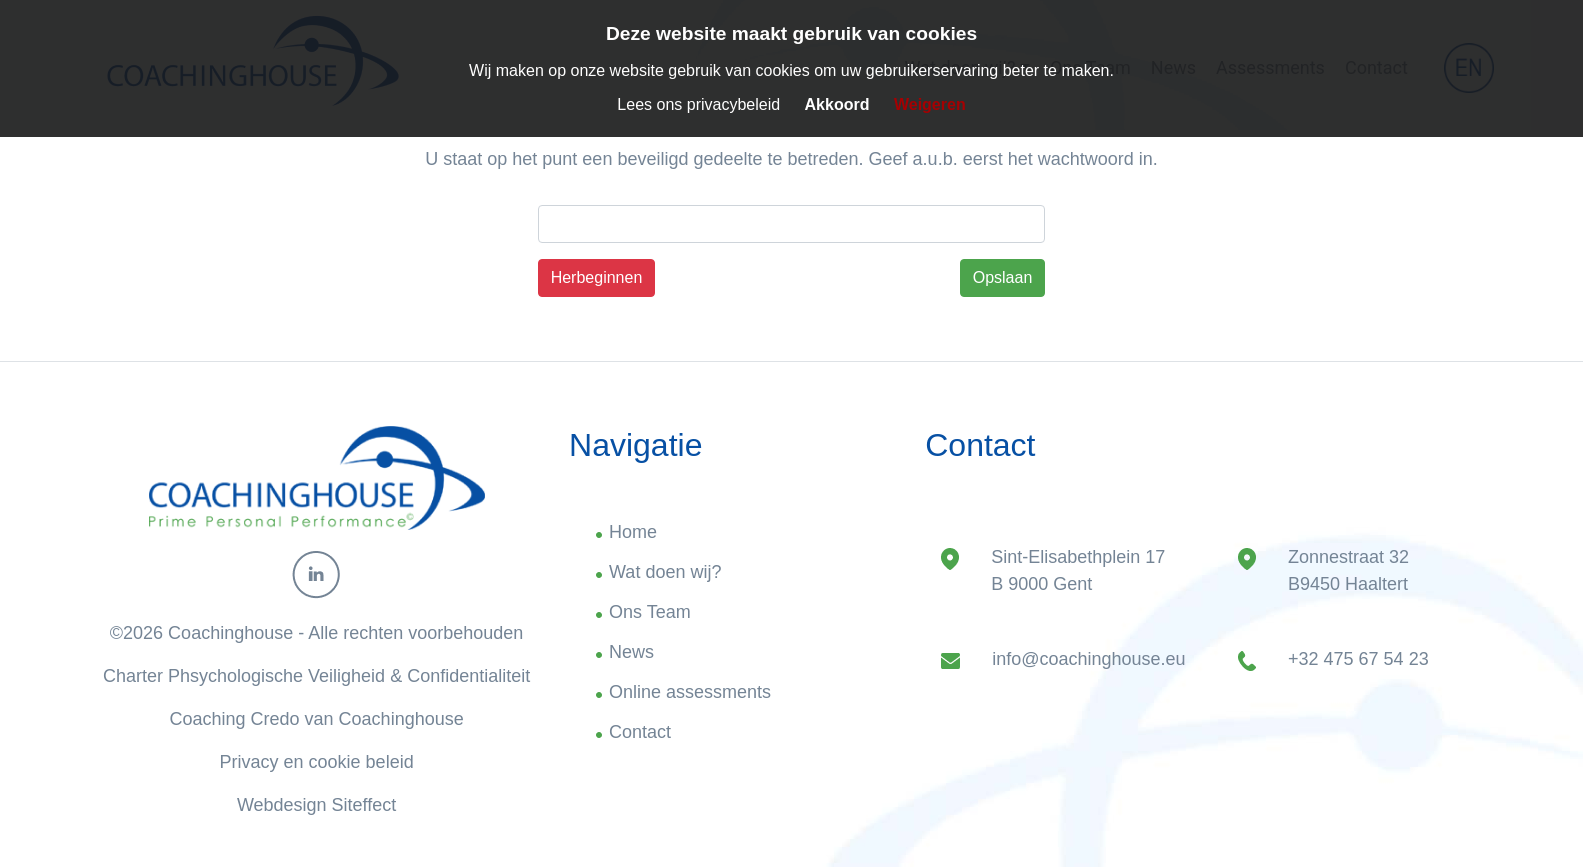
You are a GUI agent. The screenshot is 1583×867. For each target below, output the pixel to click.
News (631, 652)
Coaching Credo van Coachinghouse (317, 719)
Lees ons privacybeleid (698, 104)
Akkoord (837, 104)
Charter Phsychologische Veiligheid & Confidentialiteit (316, 676)
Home (633, 532)
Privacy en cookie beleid (317, 762)
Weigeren (930, 104)
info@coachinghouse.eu (1088, 659)
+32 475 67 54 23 (1358, 659)
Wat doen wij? (665, 572)
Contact (640, 732)
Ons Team (650, 612)
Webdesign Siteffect (316, 805)
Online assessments (690, 692)
